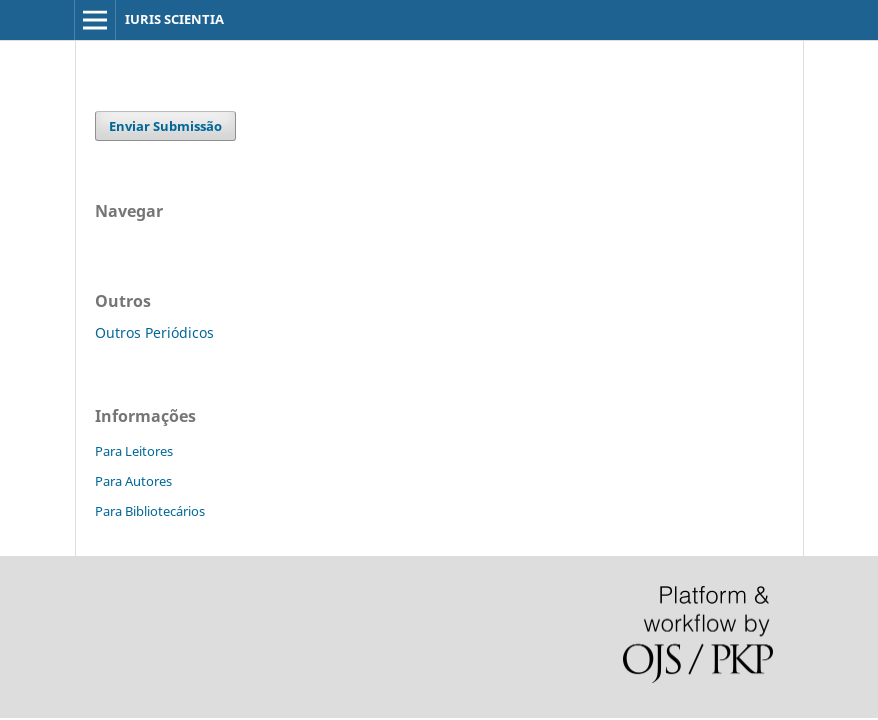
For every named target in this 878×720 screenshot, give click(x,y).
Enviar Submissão (165, 126)
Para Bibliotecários (150, 511)
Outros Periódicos (154, 332)
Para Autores (133, 481)
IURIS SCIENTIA (174, 19)
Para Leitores (134, 451)
